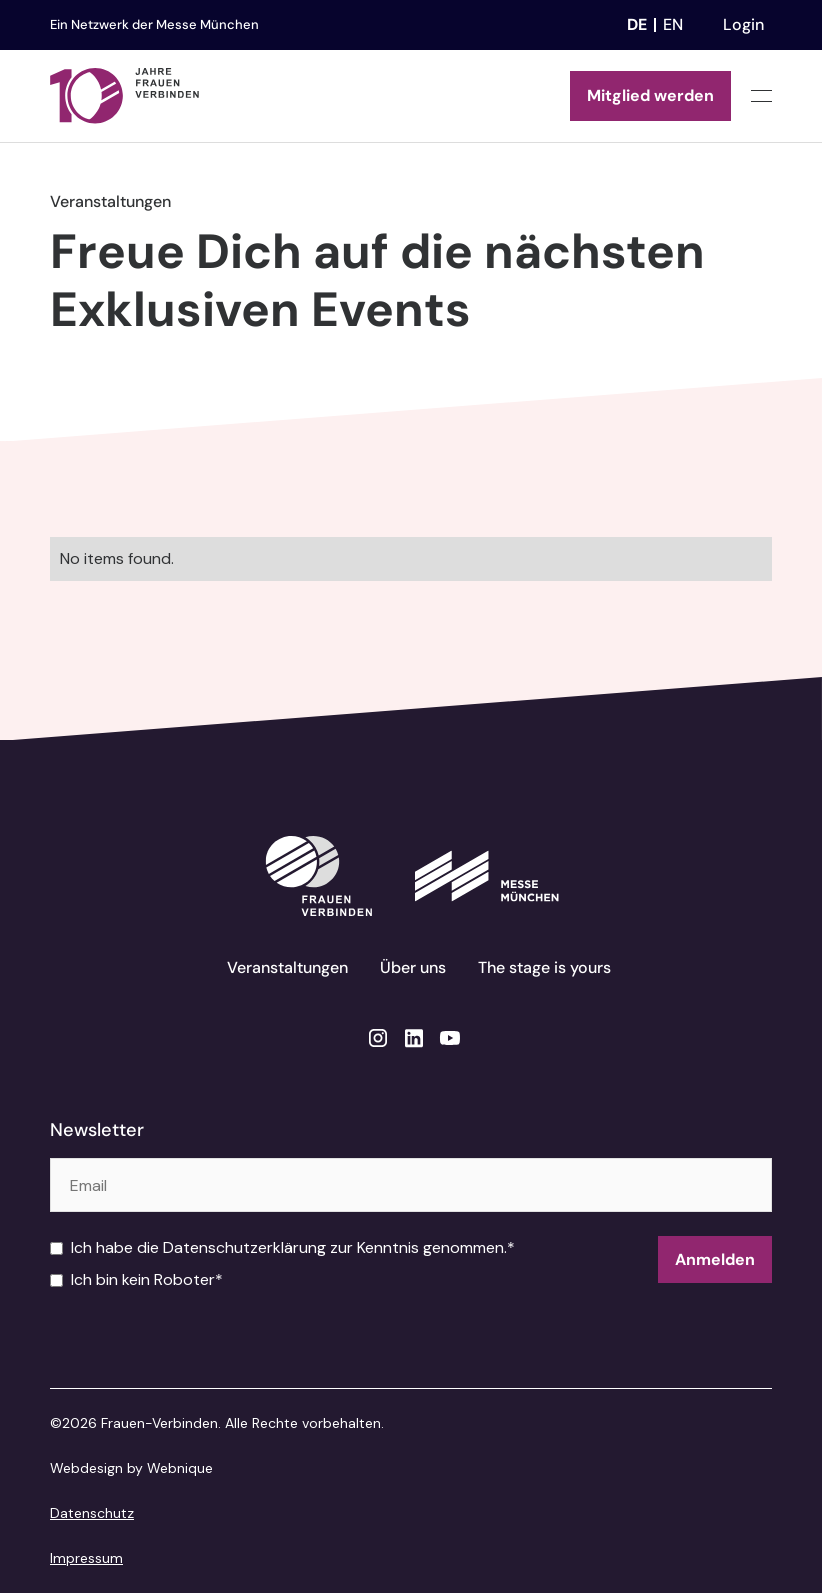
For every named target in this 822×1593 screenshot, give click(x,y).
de (637, 24)
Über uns (413, 967)
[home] (124, 96)
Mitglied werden (650, 95)
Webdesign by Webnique (131, 1468)
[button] (761, 96)
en (673, 24)
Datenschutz (92, 1513)
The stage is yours (544, 967)
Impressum (86, 1558)
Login (743, 24)
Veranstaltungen (287, 967)
